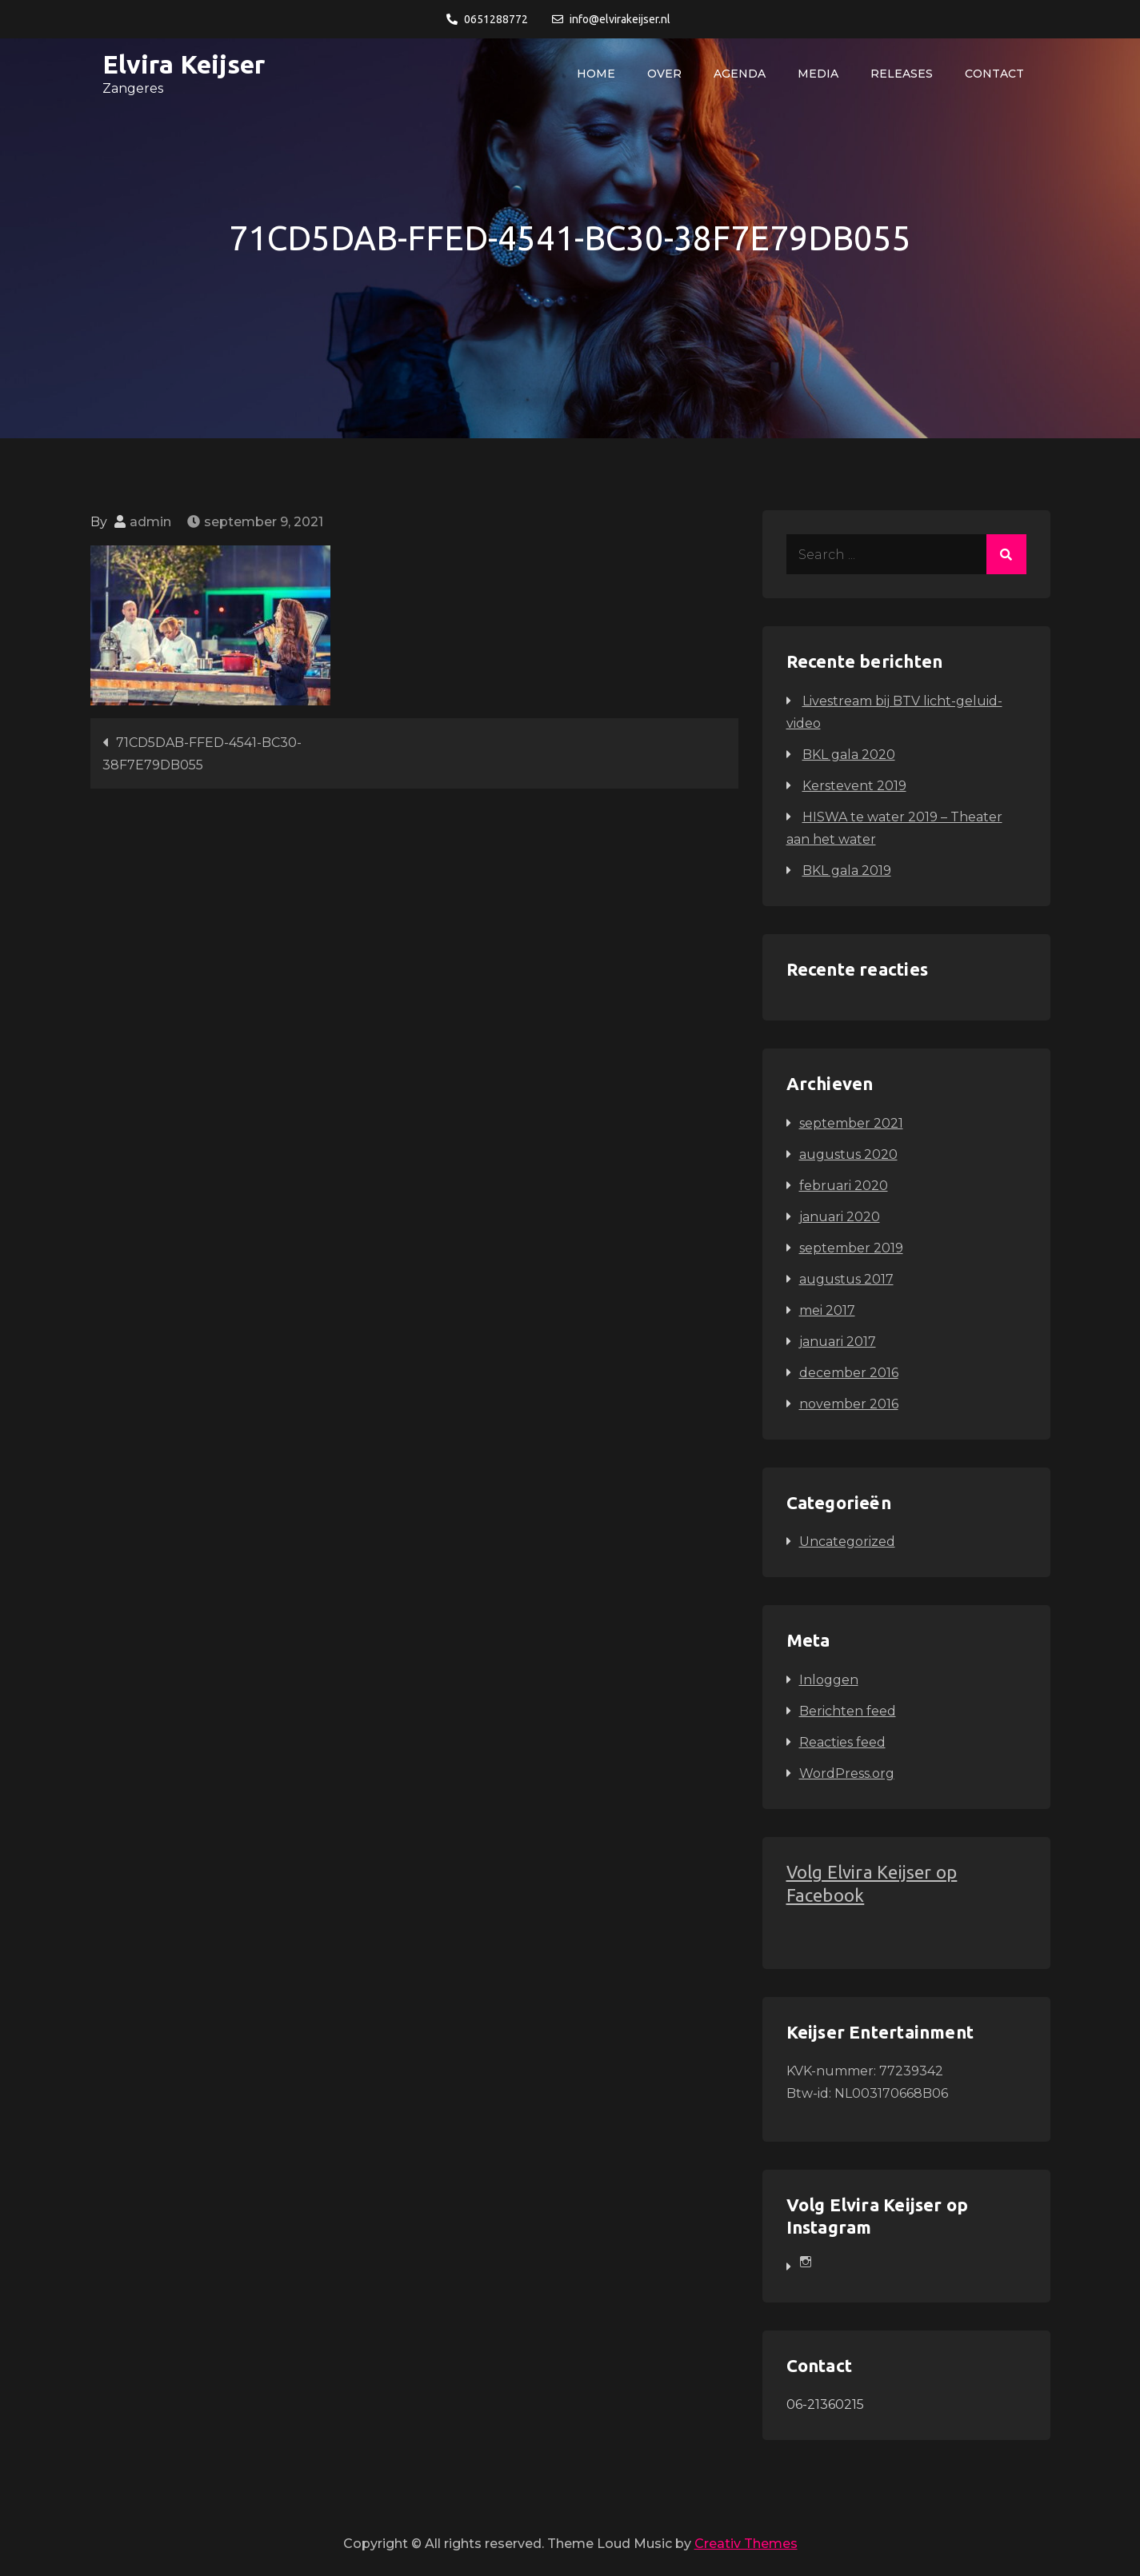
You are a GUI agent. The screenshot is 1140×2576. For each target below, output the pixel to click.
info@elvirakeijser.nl (611, 19)
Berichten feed (847, 1711)
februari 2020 (843, 1185)
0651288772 (487, 19)
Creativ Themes (746, 2543)
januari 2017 (837, 1341)
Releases (901, 73)
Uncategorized (847, 1541)
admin (150, 521)
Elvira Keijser (183, 64)
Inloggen (828, 1679)
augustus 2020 (848, 1154)
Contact (994, 73)
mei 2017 (827, 1310)
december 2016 (848, 1372)
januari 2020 (839, 1216)
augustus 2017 (846, 1279)
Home (596, 73)
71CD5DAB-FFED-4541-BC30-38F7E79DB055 (202, 754)
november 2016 (848, 1404)
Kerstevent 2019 (854, 785)
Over (664, 73)
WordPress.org (846, 1773)
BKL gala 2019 (846, 870)
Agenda (740, 73)
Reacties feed (842, 1742)
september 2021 (851, 1123)
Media (818, 73)
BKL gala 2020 (848, 754)
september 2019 (851, 1248)
